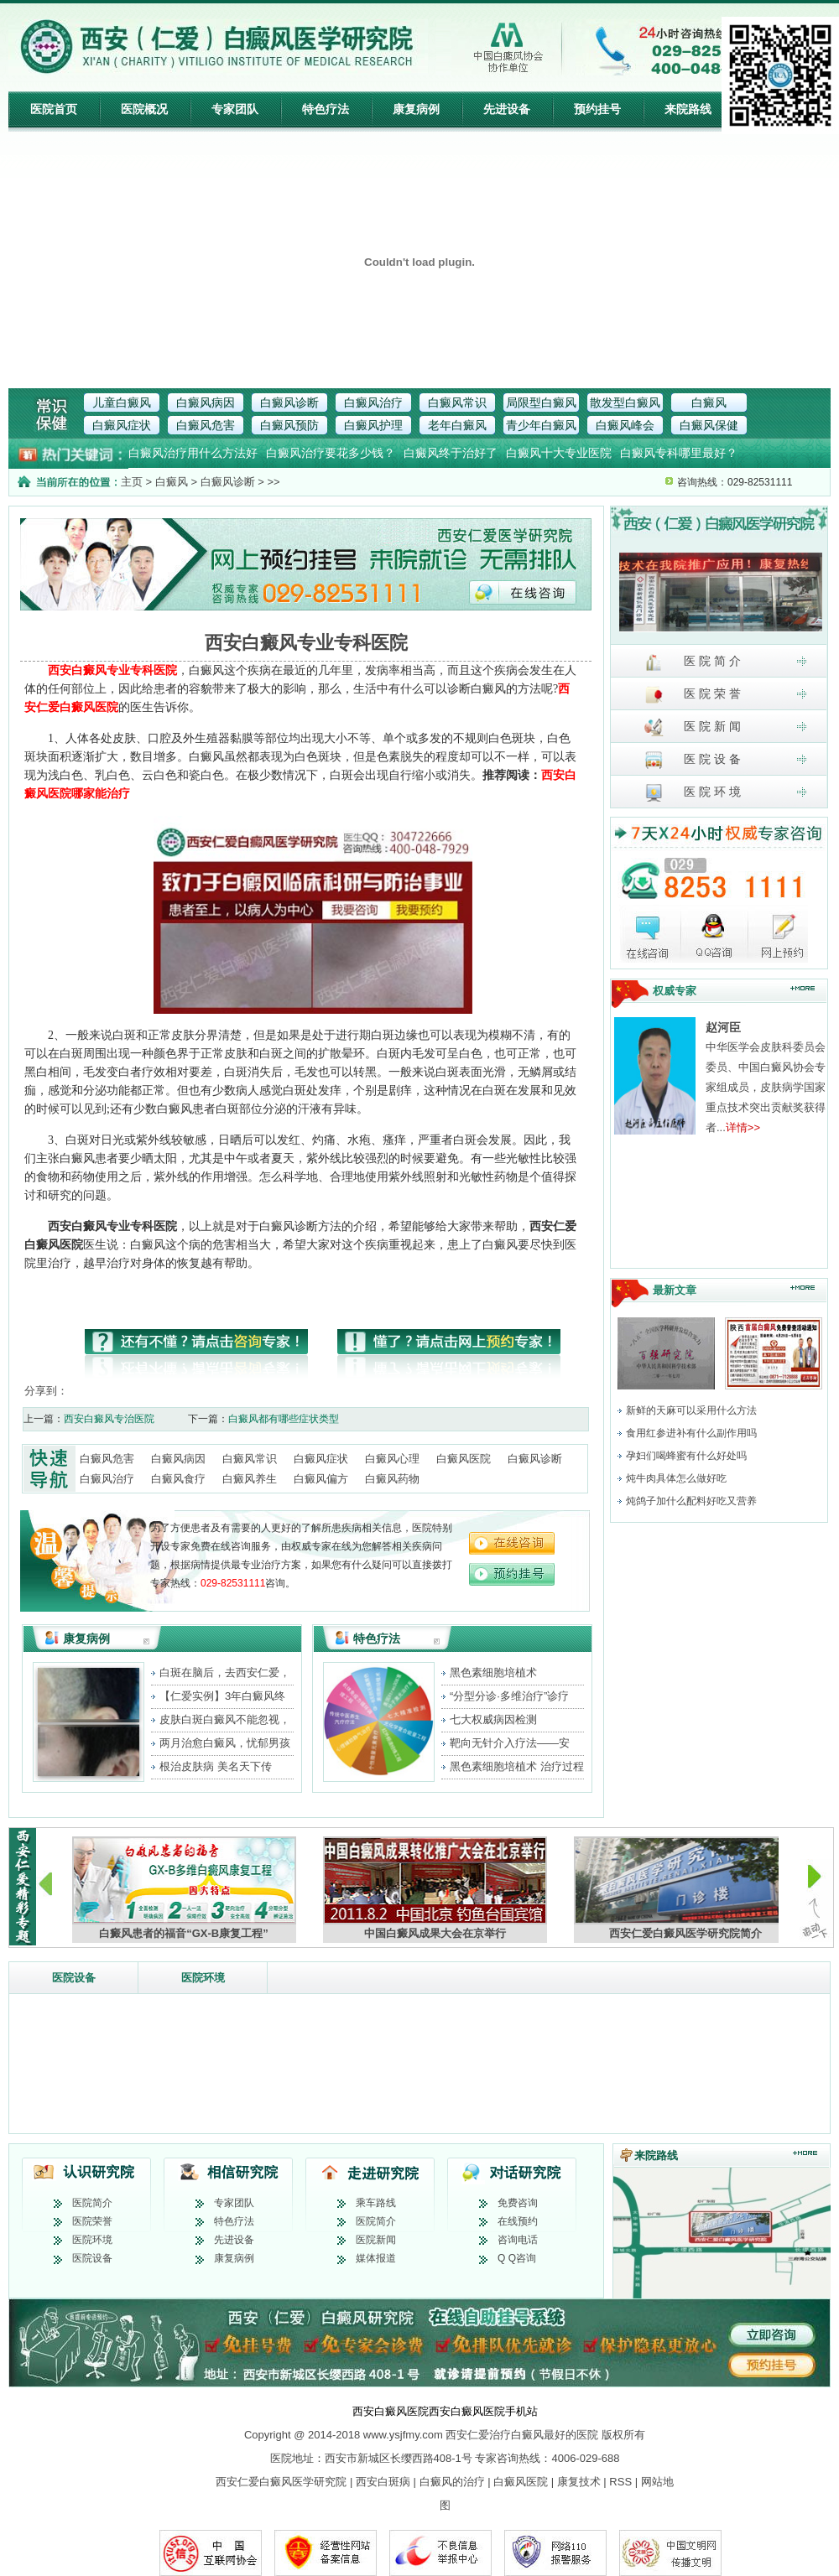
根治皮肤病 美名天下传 (215, 1766)
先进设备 (506, 109)
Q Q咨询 (517, 2258)
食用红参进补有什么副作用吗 (691, 1433)
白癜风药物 (392, 1478)
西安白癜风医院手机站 (483, 2411)
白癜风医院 (463, 1458)
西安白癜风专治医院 (109, 1419)
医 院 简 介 (692, 662)
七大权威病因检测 (493, 1719)
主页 (132, 481)
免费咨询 (518, 2203)
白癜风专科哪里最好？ (678, 453)
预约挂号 (597, 109)
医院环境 (203, 1977)
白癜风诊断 (289, 402)
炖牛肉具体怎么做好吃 (676, 1478)
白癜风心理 (392, 1458)
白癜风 (709, 402)
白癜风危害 (205, 425)
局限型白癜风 (541, 402)
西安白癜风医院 (390, 2411)
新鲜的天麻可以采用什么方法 (691, 1410)
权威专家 (674, 990)
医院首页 (53, 109)
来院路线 (687, 109)
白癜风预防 (289, 425)
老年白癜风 (457, 425)
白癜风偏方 (321, 1478)
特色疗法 (325, 109)
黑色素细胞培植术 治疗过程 (517, 1766)
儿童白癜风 (121, 402)
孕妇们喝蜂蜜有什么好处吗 (686, 1456)
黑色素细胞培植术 (493, 1672)
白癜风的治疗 (452, 2481)
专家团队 (234, 109)
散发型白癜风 (625, 402)
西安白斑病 (383, 2481)
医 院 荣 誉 (692, 695)
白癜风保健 (709, 425)
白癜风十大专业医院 (559, 453)
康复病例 (416, 109)
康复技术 (579, 2481)
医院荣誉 (92, 2221)
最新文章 (674, 1290)
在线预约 (518, 2221)
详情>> (743, 1127)
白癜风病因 (205, 402)
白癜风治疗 (373, 402)
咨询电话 (518, 2240)
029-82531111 (233, 1583)
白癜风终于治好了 (451, 453)
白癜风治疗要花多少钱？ (330, 453)
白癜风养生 (249, 1478)
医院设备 (74, 1977)
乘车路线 (376, 2203)
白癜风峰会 (625, 425)
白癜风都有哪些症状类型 (283, 1419)
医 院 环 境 (692, 793)
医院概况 (144, 109)
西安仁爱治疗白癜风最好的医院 (522, 2434)
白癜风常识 (457, 402)
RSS (620, 2481)
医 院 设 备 (692, 760)
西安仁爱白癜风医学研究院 (281, 2481)
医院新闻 (376, 2240)
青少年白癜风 (541, 425)
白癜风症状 (121, 425)
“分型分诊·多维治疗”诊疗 (509, 1696)
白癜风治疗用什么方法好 (193, 453)
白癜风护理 (373, 425)
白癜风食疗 (178, 1478)
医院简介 (92, 2203)
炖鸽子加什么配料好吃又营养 (691, 1501)
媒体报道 (376, 2258)
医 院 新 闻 (692, 727)
